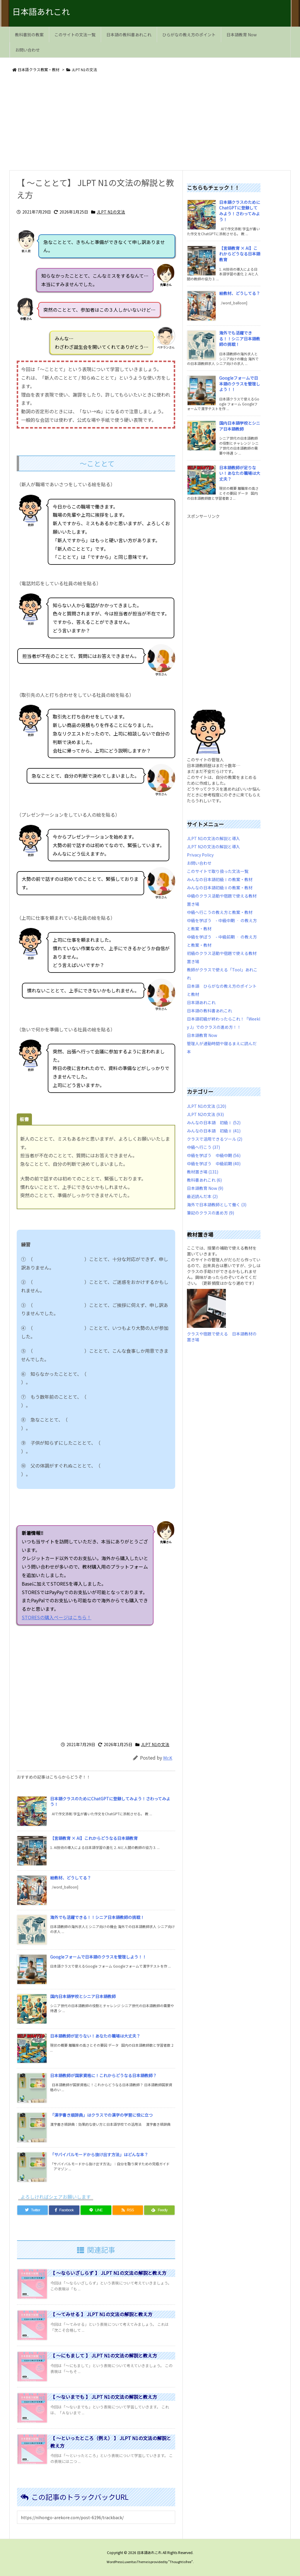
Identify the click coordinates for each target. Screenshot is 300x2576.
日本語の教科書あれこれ (209, 1011)
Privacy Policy (200, 855)
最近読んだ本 (202, 1196)
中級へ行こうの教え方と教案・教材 (220, 912)
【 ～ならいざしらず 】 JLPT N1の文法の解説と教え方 (108, 2272)
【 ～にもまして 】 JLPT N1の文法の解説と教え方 (103, 2355)
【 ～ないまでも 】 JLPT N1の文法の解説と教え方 (103, 2396)
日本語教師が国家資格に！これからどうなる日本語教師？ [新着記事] (103, 2075)
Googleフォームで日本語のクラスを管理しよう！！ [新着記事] (98, 1957)
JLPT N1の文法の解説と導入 (213, 838)
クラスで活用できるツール (214, 1139)
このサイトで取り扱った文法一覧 (217, 871)
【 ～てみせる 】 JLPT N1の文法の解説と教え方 (101, 2314)
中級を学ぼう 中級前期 (214, 1163)
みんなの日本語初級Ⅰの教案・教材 (220, 879)
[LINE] (96, 2210)
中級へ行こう (203, 1147)
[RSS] (127, 2210)
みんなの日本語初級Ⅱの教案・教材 (220, 887)
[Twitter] (32, 2210)
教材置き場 (202, 1172)
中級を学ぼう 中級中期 (214, 1155)
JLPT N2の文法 (205, 1114)
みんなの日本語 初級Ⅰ (214, 1122)
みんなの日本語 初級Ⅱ (214, 1131)
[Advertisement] (150, 122)
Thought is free (180, 2561)
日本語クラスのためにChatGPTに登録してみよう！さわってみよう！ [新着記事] (110, 1801)
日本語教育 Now (202, 1035)
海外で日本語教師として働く (216, 1204)
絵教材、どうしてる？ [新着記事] (70, 1878)
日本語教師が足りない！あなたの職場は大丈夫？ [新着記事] (95, 2036)
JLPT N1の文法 (84, 69)
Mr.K (167, 1758)
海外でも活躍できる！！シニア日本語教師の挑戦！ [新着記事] (97, 1917)
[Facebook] (64, 2210)
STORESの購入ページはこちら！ (124, 1617)
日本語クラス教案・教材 (38, 69)
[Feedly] (159, 2210)
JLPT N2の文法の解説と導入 (213, 846)
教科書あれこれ (204, 1180)
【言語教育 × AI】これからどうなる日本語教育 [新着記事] (94, 1838)
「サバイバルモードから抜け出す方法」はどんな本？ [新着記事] (99, 2154)
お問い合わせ (199, 863)
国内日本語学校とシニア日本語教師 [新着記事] (83, 1996)
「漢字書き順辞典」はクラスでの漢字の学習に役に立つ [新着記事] (101, 2115)
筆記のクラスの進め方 (210, 1213)
